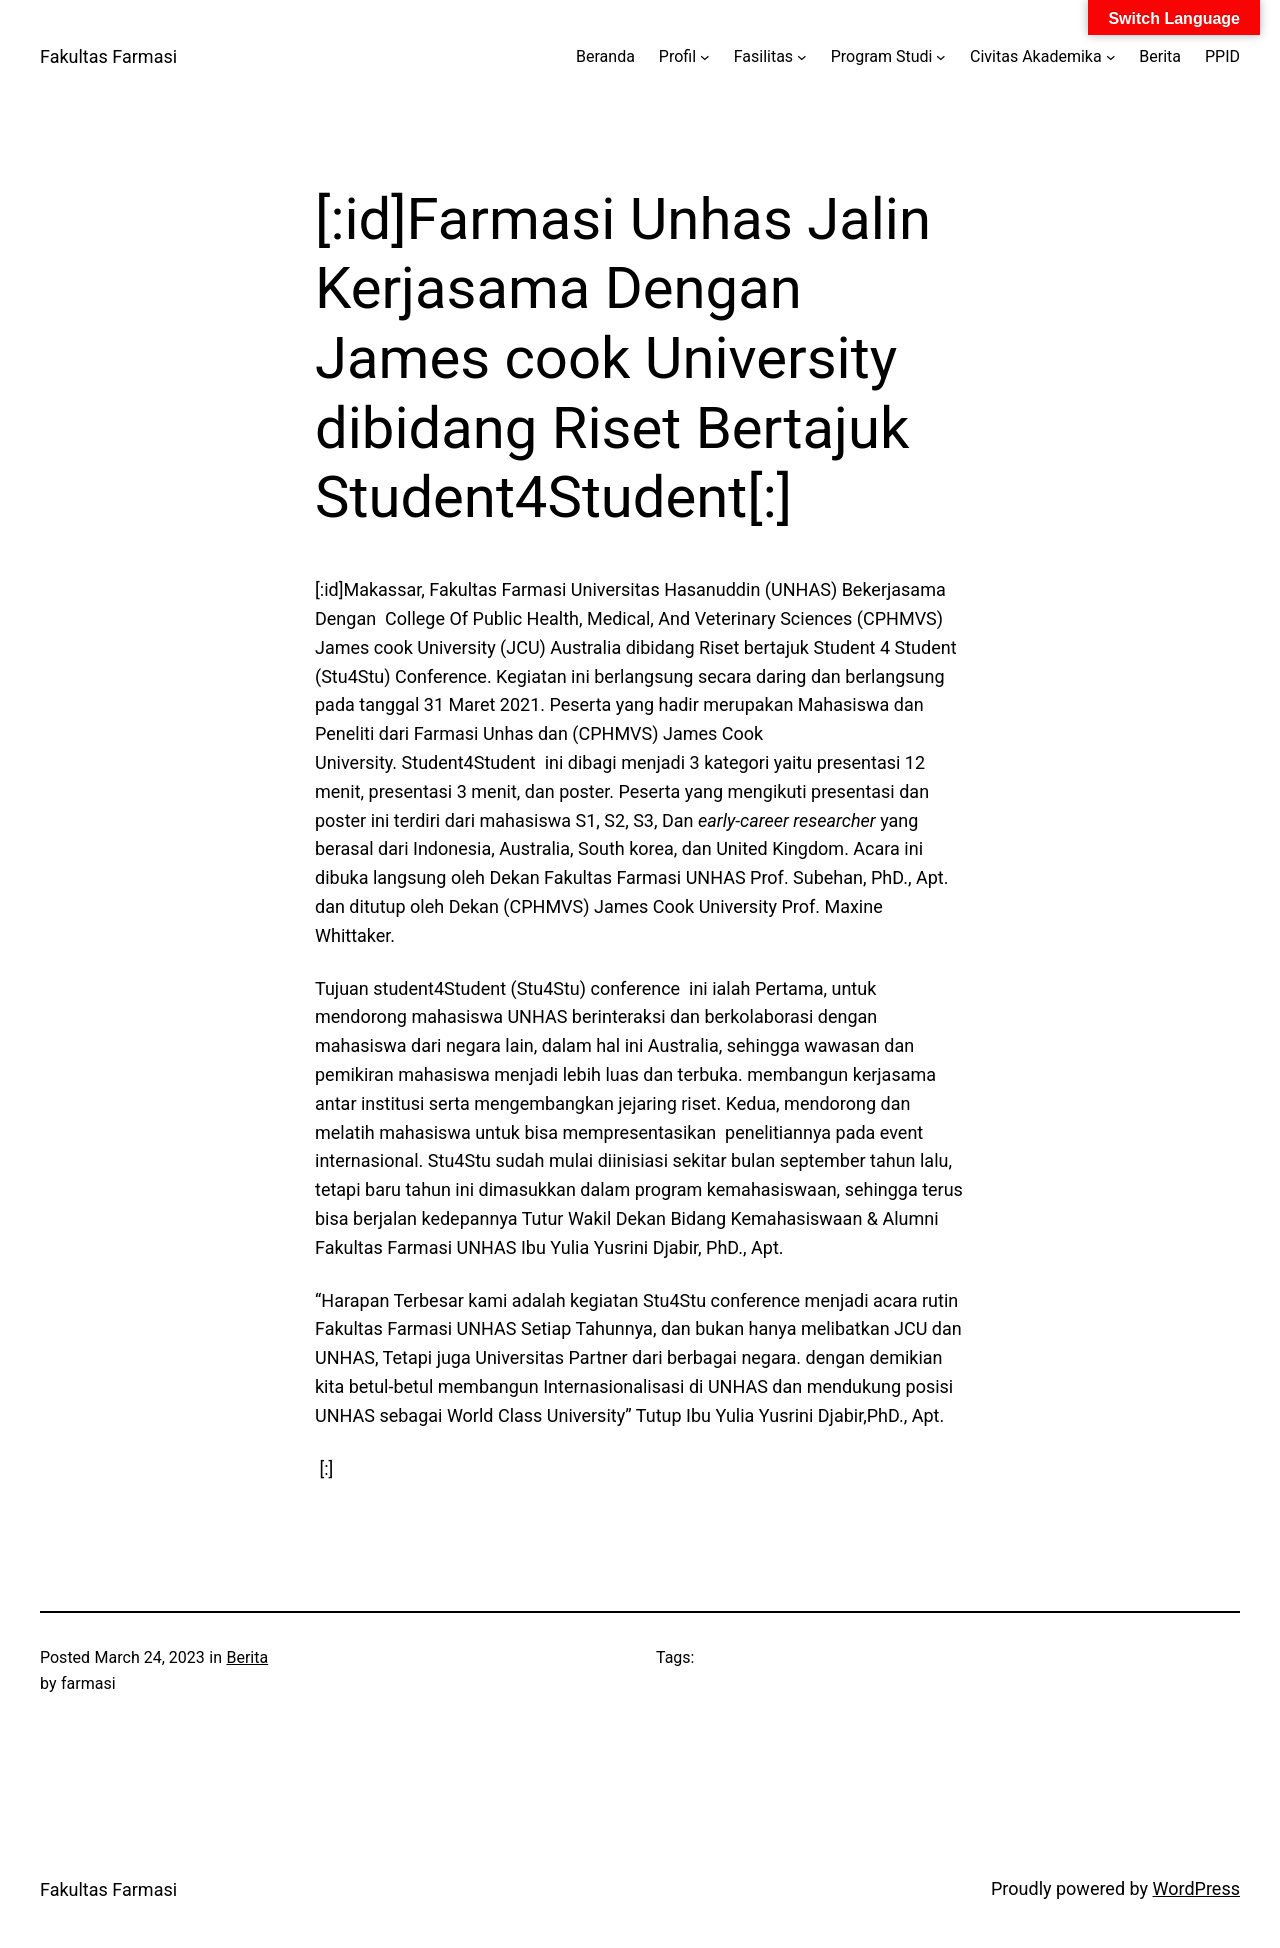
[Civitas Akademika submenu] (1111, 57)
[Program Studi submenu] (941, 57)
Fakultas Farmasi (108, 56)
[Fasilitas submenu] (802, 57)
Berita (247, 1657)
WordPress (1196, 1888)
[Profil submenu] (705, 57)
